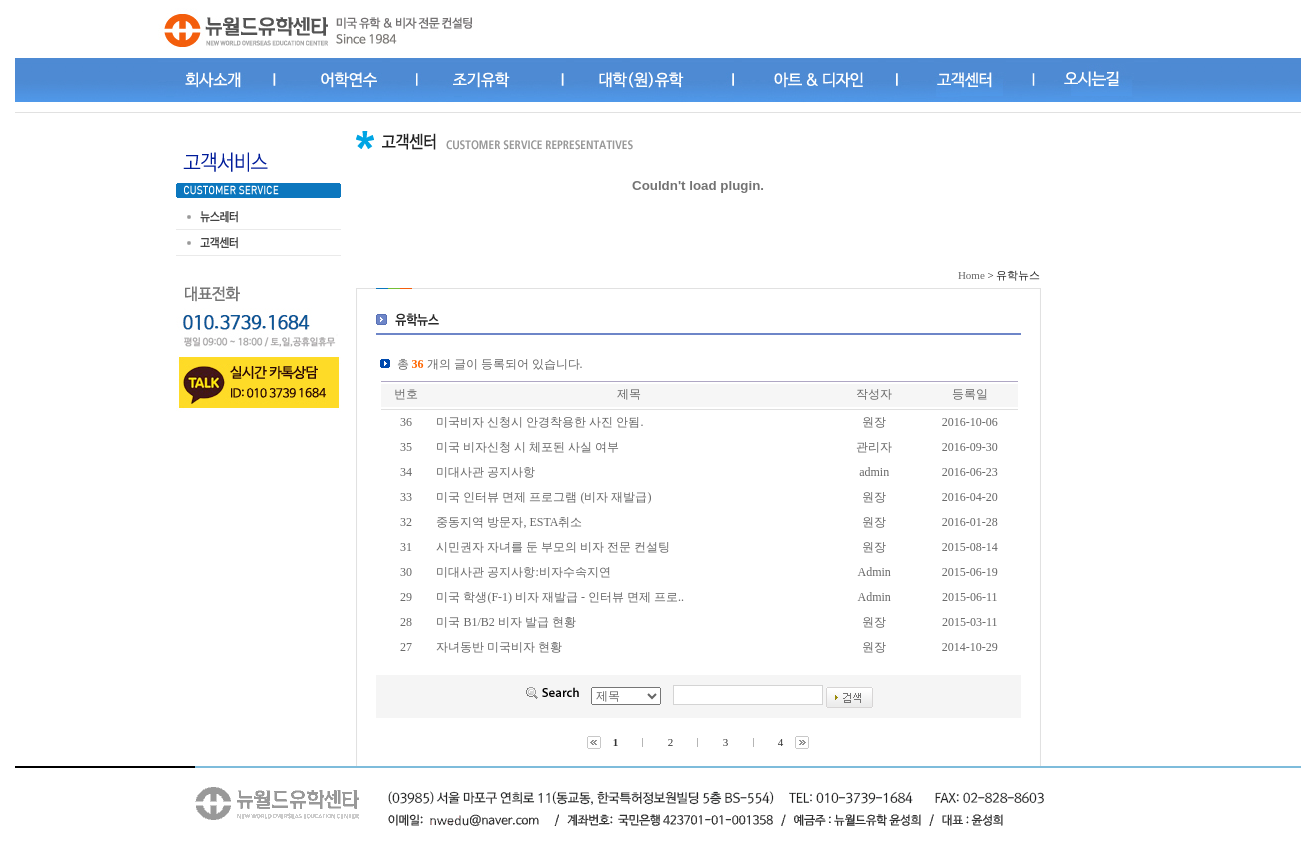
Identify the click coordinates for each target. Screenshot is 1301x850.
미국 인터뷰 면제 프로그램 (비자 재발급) (543, 497)
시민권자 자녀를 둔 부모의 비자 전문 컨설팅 (553, 547)
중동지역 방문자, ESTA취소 (509, 522)
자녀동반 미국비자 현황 (499, 647)
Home (971, 275)
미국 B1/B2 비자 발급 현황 (505, 622)
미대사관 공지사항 (485, 472)
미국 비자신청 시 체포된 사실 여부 (527, 447)
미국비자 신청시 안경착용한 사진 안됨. (539, 422)
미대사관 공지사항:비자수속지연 (523, 572)
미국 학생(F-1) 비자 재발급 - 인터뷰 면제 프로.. (560, 597)
